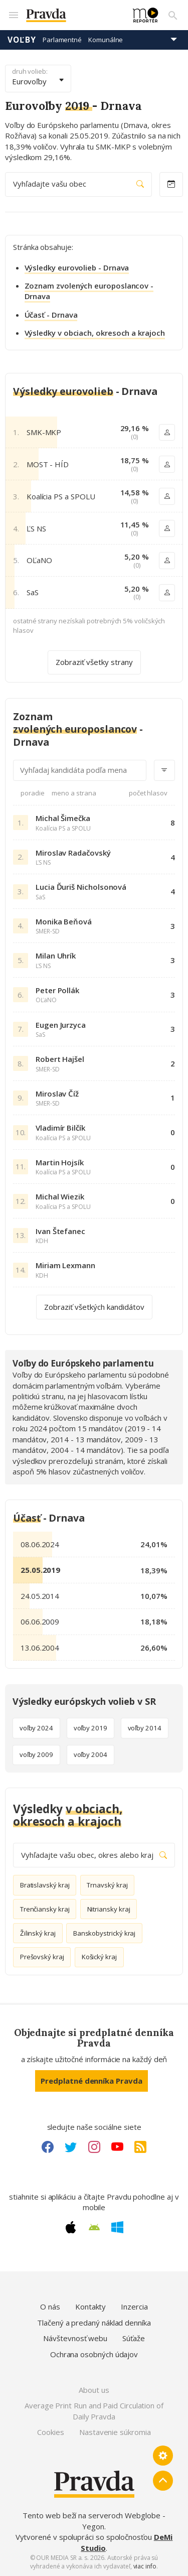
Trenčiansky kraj (45, 1909)
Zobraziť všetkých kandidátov (94, 1306)
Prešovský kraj (42, 1956)
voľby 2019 (90, 1727)
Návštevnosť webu (75, 2338)
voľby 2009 (36, 1754)
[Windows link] (117, 2227)
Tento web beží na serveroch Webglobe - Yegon (94, 2520)
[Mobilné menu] (13, 15)
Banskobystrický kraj (104, 1933)
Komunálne (105, 39)
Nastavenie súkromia (115, 2432)
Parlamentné (62, 39)
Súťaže (133, 2338)
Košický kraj (99, 1956)
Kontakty (90, 2306)
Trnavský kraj (107, 1884)
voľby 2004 (90, 1754)
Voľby (22, 39)
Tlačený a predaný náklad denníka (94, 2323)
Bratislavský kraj (45, 1884)
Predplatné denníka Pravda (91, 2081)
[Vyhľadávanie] (172, 15)
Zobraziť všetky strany (94, 662)
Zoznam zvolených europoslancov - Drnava (89, 291)
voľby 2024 (36, 1727)
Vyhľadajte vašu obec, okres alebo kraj (94, 1855)
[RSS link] (140, 2146)
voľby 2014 (144, 1727)
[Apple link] (71, 2227)
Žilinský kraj (38, 1933)
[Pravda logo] (73, 15)
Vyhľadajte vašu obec (78, 184)
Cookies (50, 2432)
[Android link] (94, 2227)
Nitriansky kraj (108, 1909)
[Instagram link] (94, 2146)
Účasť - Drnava (51, 315)
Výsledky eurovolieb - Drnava (77, 267)
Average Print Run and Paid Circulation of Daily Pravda (94, 2410)
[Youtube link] (117, 2146)
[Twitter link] (71, 2146)
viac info (144, 2566)
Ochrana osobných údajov (94, 2354)
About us (94, 2390)
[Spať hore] (163, 2481)
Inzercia (134, 2306)
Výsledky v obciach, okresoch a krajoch (95, 333)
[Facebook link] (48, 2146)
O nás (50, 2306)
